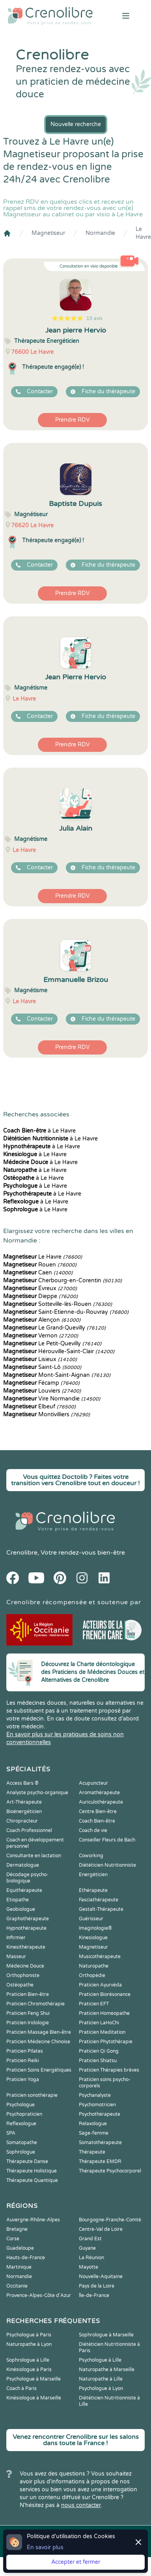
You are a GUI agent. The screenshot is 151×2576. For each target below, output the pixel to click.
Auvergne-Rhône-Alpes (33, 2220)
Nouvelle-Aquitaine (101, 2276)
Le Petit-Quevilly (52, 1343)
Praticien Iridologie (27, 2022)
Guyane (87, 2248)
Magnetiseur (48, 233)
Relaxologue (93, 2123)
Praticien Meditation (102, 2032)
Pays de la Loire (96, 2286)
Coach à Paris (21, 2388)
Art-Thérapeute (24, 1802)
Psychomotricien (97, 2104)
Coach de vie (93, 1830)
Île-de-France (94, 2295)
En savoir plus (45, 2547)
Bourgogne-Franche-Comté (110, 2220)
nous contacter (81, 2505)
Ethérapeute (93, 1890)
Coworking (91, 1855)
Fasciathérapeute (98, 1900)
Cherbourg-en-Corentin (62, 1280)
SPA (10, 2133)
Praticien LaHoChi (99, 2022)
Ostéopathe (20, 1985)
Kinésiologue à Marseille (33, 2398)
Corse (12, 2238)
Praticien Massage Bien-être (38, 2032)
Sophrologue (20, 2152)
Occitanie (17, 2286)
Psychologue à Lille (100, 2360)
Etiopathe (17, 1900)
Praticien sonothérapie (32, 2095)
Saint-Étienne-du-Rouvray (66, 1312)
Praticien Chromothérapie (35, 2004)
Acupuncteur (93, 1783)
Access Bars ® (22, 1783)
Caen (38, 1272)
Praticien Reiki (22, 2060)
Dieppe (40, 1296)
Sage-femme (93, 2133)
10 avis (94, 318)
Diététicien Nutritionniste (107, 1865)
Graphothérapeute (27, 1918)
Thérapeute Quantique (32, 2180)
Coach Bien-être (97, 1821)
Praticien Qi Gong (99, 2051)
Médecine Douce (25, 1966)
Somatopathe (21, 2142)
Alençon (41, 1320)
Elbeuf (39, 1406)
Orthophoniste (22, 1975)
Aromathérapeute (99, 1792)
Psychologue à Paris (28, 2335)
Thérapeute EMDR (100, 2161)
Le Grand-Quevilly (54, 1327)
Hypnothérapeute (26, 1928)
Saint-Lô (42, 1367)
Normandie (100, 233)
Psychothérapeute (99, 2114)
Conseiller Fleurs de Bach (107, 1840)
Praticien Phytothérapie (105, 2041)
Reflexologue (21, 2123)
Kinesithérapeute (25, 1947)
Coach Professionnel (29, 1830)
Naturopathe (93, 1966)
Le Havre (143, 233)
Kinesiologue (93, 1937)
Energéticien (93, 1874)
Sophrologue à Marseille (106, 2335)
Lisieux (40, 1359)
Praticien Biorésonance (104, 1994)
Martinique (19, 2267)
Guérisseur (91, 1918)
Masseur (16, 1956)
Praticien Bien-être (27, 1994)
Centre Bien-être (98, 1811)
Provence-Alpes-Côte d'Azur (38, 2295)
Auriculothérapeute (101, 1802)
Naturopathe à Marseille (106, 2369)
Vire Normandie (51, 1398)
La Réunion (91, 2257)
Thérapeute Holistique (31, 2171)
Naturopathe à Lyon (29, 2344)
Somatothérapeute (100, 2142)
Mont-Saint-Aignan (56, 1375)
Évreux (40, 1288)
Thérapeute (92, 2152)
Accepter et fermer (75, 2562)
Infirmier (16, 1937)
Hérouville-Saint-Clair (58, 1351)
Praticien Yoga (22, 2079)
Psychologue (20, 2104)
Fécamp (41, 1383)
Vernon (40, 1335)
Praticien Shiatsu (98, 2060)
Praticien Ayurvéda (100, 1985)
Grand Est (90, 2238)
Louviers (42, 1391)
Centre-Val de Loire (101, 2229)
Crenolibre (21, 1553)
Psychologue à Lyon (101, 2388)
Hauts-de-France (25, 2257)
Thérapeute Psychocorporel (110, 2171)
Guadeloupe (20, 2248)
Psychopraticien (24, 2114)
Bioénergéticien (24, 1811)
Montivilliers (46, 1414)
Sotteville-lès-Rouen (57, 1304)
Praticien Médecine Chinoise (38, 2041)
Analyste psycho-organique (37, 1792)
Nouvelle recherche (75, 124)
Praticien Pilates (24, 2051)
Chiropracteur (22, 1821)
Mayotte (88, 2267)
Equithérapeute (24, 1890)
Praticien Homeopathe (104, 2013)
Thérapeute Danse (27, 2161)
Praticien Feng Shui (28, 2013)
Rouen (39, 1264)
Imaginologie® (95, 1928)
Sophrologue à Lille (27, 2360)
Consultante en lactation (33, 1855)
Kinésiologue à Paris (29, 2369)
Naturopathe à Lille (101, 2379)
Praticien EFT (94, 2004)
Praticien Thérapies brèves (109, 2070)
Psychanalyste (95, 2095)
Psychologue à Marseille (33, 2379)
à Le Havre (39, 1130)
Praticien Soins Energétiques (38, 2070)
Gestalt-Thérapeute (101, 1909)
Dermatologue (22, 1865)
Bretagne (17, 2229)
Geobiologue (20, 1909)
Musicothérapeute (100, 1956)
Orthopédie (92, 1975)
